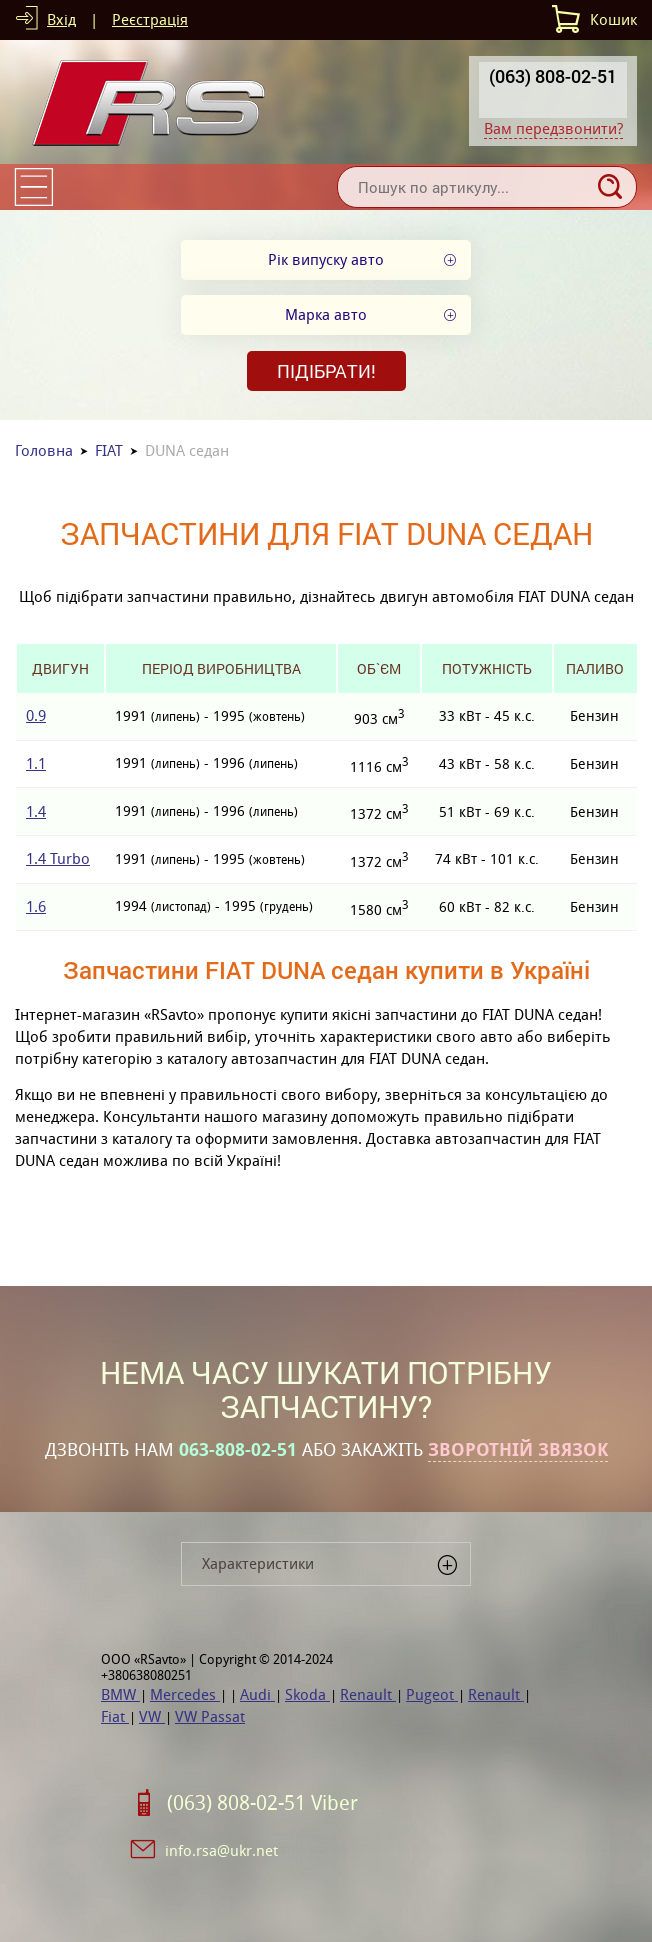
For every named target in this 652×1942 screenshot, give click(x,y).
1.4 (36, 811)
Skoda (307, 1694)
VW (152, 1716)
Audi (257, 1694)
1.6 (36, 906)
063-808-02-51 (238, 1450)
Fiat (115, 1716)
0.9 (36, 715)
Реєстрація (150, 19)
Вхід (61, 19)
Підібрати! (326, 371)
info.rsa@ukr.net (221, 1850)
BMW (120, 1694)
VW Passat (210, 1716)
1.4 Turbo (58, 858)
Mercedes (185, 1694)
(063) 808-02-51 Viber (262, 1803)
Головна (44, 450)
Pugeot (432, 1694)
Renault (368, 1694)
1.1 (36, 763)
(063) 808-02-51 (553, 76)
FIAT (109, 450)
